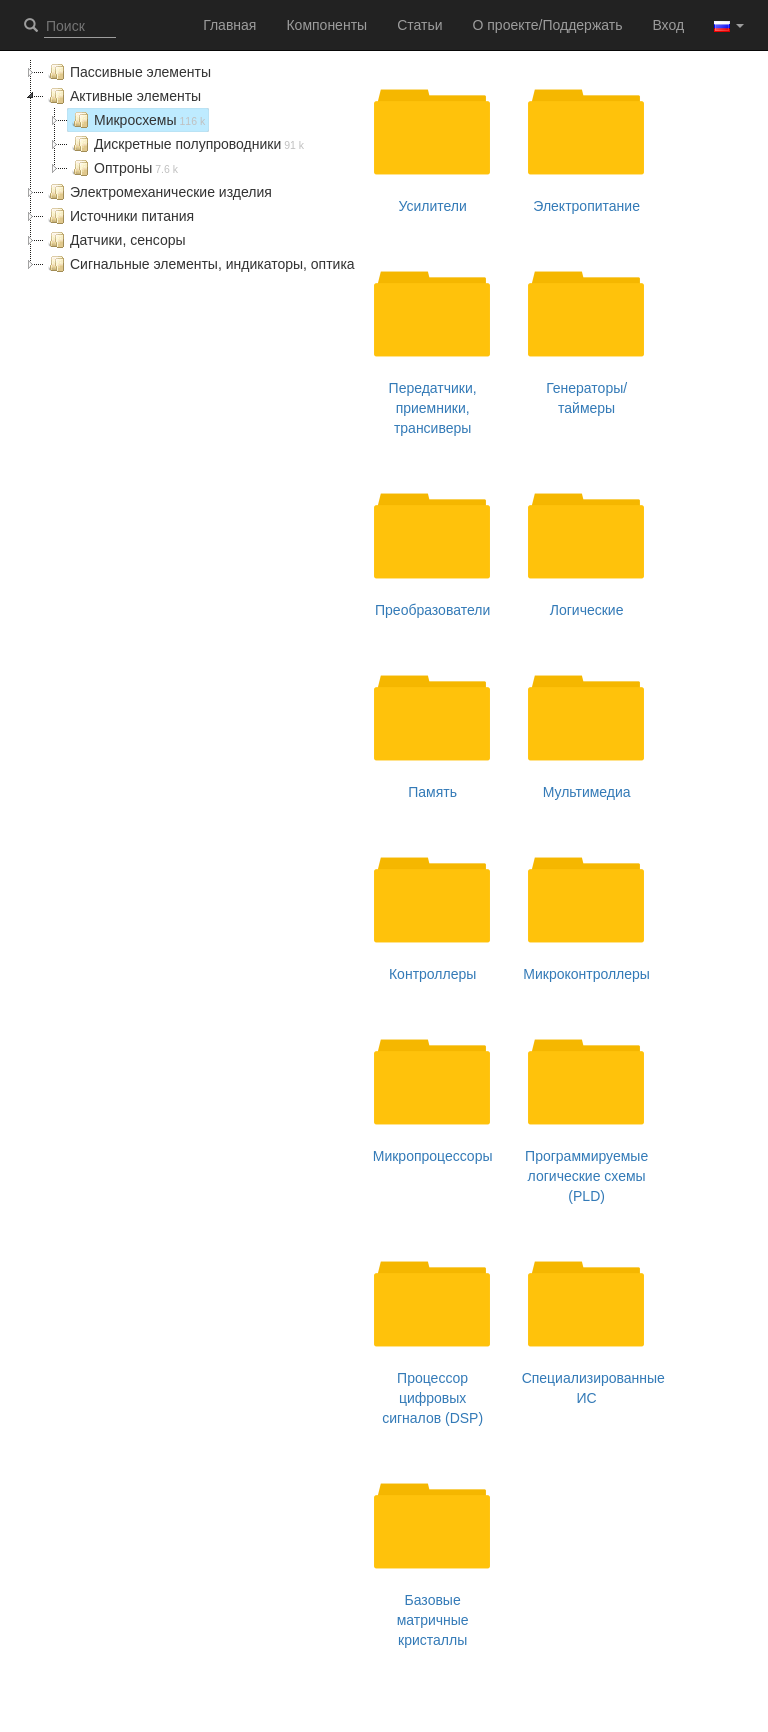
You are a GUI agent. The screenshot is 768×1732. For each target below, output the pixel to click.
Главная (229, 25)
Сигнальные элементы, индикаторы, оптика (199, 264)
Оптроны (123, 168)
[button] (729, 25)
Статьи (419, 25)
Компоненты (326, 25)
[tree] (189, 168)
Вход (668, 25)
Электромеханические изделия (158, 192)
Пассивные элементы (127, 72)
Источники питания (119, 216)
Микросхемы (136, 120)
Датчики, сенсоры (115, 240)
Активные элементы (122, 96)
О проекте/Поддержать (548, 25)
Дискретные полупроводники (186, 144)
